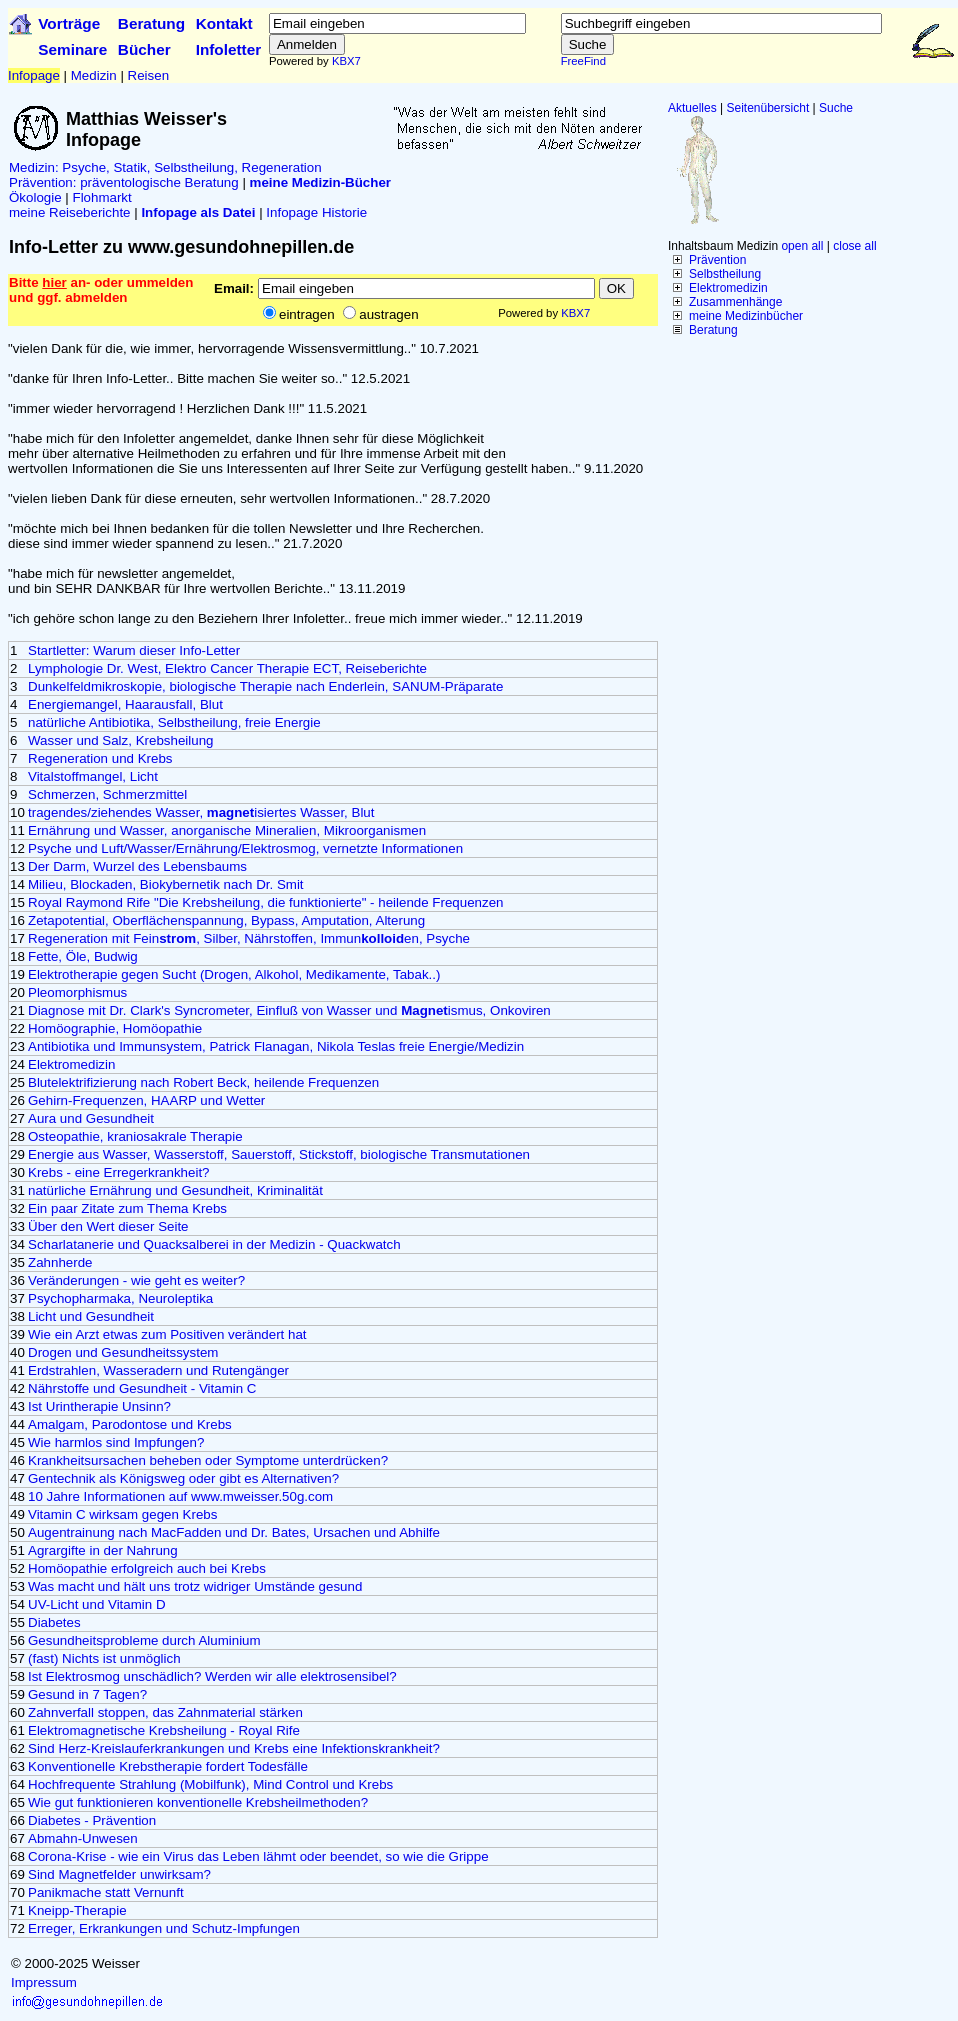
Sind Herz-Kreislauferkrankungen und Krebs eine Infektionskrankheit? (234, 1748)
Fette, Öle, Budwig (83, 956)
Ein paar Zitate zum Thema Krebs (127, 1208)
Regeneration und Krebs (100, 758)
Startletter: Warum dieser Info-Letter (134, 650)
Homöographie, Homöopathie (115, 1028)
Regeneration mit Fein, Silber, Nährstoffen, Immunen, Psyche (249, 938)
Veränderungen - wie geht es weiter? (136, 1280)
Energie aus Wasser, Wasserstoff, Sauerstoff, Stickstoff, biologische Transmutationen (279, 1154)
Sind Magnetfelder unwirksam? (119, 1874)
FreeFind (583, 61)
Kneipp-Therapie (77, 1910)
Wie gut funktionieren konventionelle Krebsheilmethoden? (198, 1802)
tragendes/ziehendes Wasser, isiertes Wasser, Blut (201, 812)
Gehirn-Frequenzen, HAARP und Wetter (146, 1100)
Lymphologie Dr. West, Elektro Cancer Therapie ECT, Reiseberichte (227, 668)
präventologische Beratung (159, 182)
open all (802, 246)
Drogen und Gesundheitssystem (123, 1352)
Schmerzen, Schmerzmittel (107, 794)
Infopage (34, 75)
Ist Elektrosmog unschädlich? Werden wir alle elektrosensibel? (212, 1676)
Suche (836, 108)
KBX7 (346, 61)
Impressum (44, 1982)
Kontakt (224, 23)
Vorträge (69, 23)
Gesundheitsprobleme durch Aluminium (144, 1640)
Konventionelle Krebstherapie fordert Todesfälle (168, 1766)
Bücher (144, 49)
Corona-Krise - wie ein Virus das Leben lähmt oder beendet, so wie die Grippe (258, 1856)
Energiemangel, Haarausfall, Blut (125, 704)
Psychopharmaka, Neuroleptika (120, 1298)
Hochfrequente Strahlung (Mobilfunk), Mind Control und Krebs (210, 1784)
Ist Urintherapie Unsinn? (99, 1406)
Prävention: (42, 182)
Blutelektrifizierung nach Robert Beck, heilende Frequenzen (203, 1082)
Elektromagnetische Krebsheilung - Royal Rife (164, 1730)
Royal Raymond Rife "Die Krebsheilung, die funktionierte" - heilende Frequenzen (265, 902)
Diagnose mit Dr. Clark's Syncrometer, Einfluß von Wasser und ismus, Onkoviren (289, 1010)
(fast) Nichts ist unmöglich (104, 1658)
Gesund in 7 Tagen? (87, 1694)
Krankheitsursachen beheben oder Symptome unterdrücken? (208, 1460)
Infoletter (229, 49)
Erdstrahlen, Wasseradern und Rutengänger (158, 1370)
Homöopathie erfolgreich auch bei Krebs (147, 1568)
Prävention (717, 260)
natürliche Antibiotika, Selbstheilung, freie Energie (174, 722)
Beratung (151, 23)
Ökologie (35, 197)
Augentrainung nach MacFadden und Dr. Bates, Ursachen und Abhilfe (234, 1532)
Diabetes (54, 1622)
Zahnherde (60, 1262)
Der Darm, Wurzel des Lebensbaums (137, 866)
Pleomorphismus (77, 992)
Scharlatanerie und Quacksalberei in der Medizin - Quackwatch (214, 1244)
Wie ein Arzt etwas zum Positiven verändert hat (167, 1334)
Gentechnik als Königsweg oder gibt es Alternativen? (183, 1478)
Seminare (72, 49)
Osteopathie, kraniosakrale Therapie (135, 1136)
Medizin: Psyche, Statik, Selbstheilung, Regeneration (165, 167)
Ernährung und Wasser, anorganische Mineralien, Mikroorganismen (227, 830)
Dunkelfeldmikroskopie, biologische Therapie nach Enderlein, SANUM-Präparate (265, 686)
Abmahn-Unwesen (83, 1838)
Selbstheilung (725, 274)
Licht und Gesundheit (91, 1316)
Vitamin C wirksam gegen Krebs (122, 1514)
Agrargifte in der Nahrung (103, 1550)
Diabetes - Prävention (92, 1820)
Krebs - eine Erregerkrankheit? (119, 1172)
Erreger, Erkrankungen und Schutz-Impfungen (164, 1928)
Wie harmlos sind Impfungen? (116, 1442)
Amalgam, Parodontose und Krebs (130, 1424)
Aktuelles (692, 108)
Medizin (94, 75)
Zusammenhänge (735, 302)
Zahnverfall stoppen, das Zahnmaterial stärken (165, 1712)
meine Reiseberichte (70, 212)
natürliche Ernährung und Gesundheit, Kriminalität (175, 1190)
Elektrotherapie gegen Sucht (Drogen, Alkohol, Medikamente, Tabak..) (234, 974)
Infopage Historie (316, 212)
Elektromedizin (728, 288)
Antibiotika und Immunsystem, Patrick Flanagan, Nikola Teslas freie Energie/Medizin (276, 1046)
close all (854, 246)
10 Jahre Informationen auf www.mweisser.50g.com (180, 1496)
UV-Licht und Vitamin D (97, 1604)
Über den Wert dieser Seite (108, 1226)
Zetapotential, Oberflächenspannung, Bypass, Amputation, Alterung (226, 920)
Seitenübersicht (768, 108)
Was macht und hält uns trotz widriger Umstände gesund (195, 1586)
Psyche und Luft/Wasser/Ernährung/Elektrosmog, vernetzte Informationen (245, 848)
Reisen (149, 75)
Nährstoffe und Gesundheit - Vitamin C (142, 1388)
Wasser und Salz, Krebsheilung (120, 740)
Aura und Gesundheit (91, 1118)
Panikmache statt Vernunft (106, 1892)
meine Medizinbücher (746, 316)
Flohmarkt (101, 197)
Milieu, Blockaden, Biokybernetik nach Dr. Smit (166, 884)
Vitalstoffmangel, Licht (93, 776)
